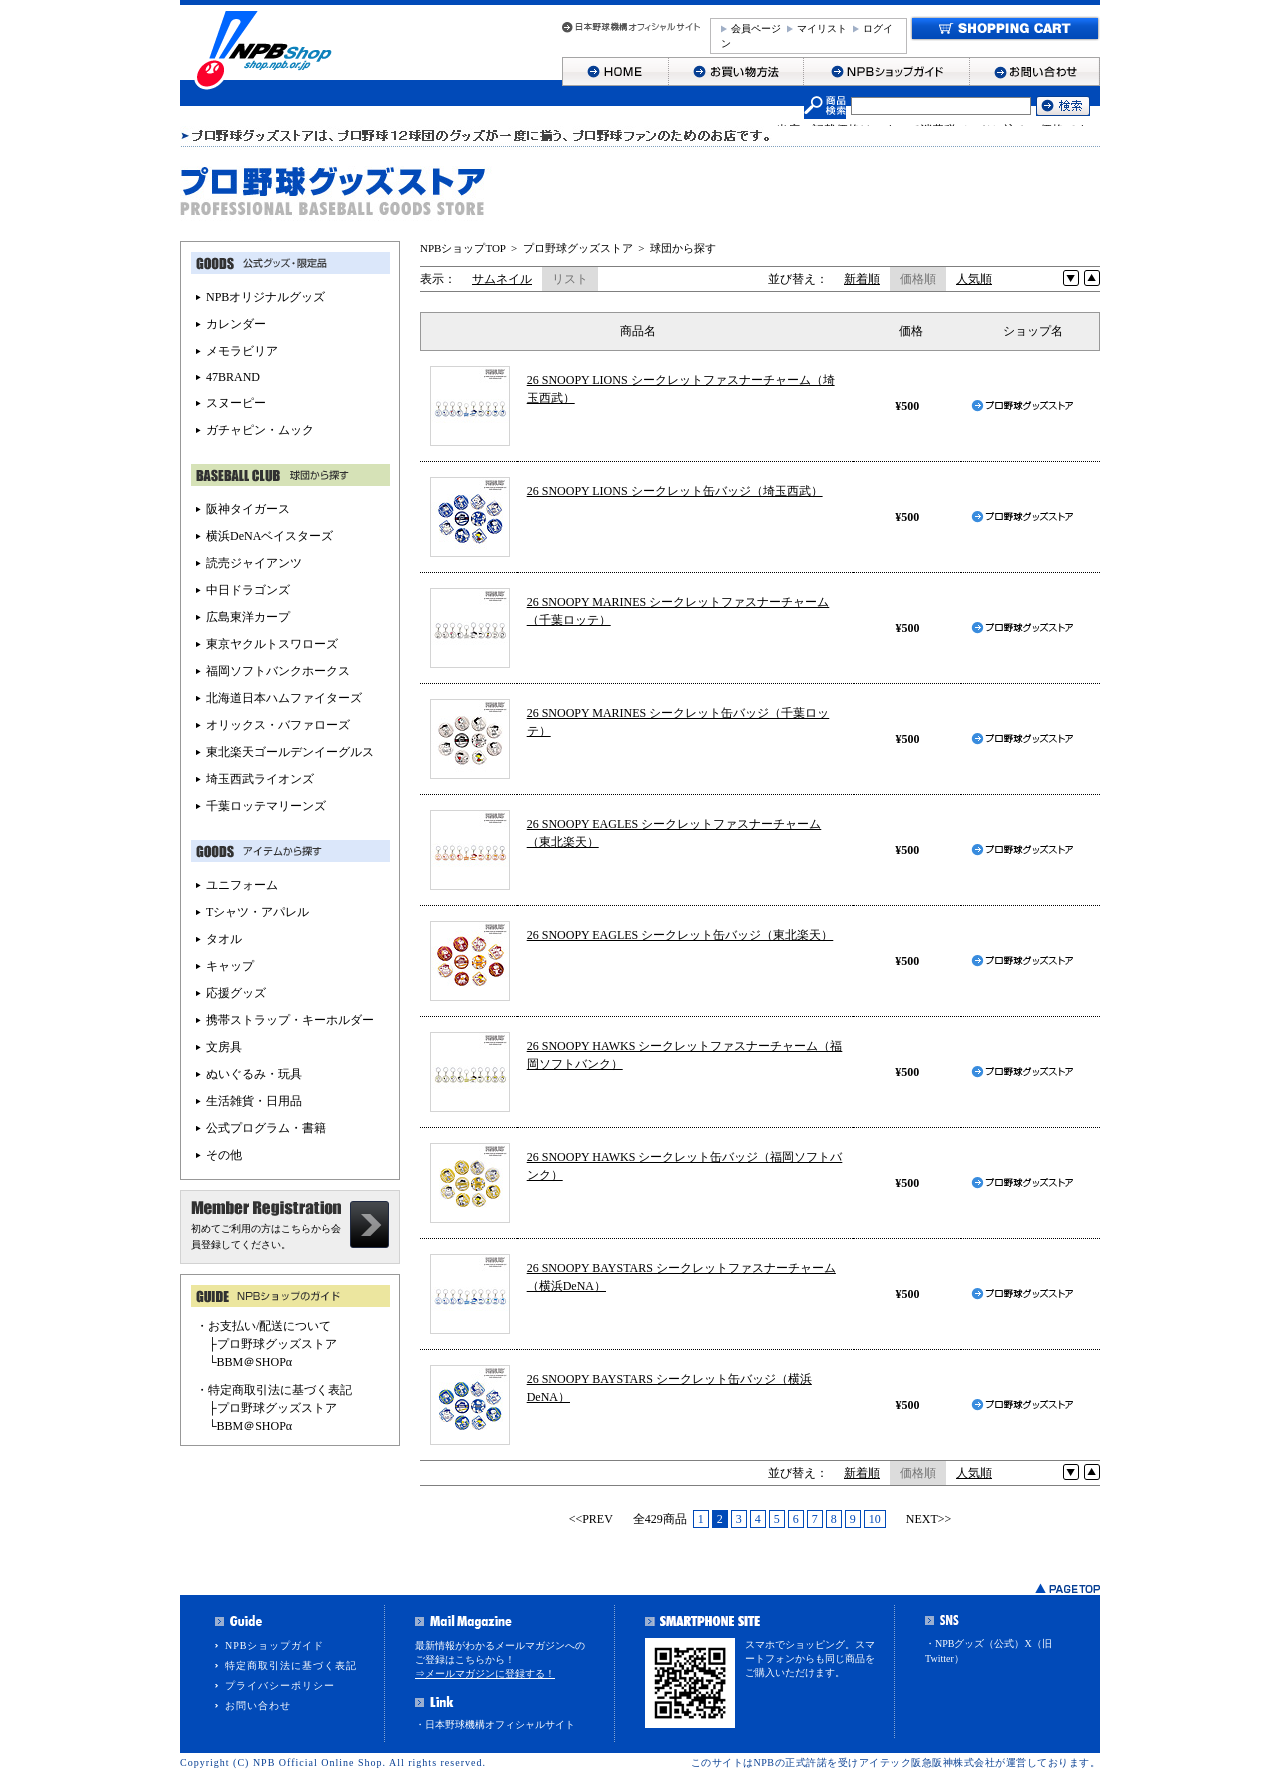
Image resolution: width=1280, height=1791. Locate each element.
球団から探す (683, 248)
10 (875, 1519)
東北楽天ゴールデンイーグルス (290, 752)
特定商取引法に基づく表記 (291, 1665)
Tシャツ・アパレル (257, 912)
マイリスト (822, 28)
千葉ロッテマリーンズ (266, 806)
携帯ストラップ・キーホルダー (290, 1020)
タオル (224, 939)
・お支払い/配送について (263, 1326)
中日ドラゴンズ (248, 590)
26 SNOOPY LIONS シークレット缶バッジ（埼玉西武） (675, 491)
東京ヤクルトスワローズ (272, 644)
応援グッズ (236, 993)
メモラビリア (242, 351)
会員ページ (756, 28)
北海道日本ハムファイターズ (284, 698)
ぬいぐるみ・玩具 (254, 1074)
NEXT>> (929, 1519)
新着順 (862, 279)
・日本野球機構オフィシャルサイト (495, 1724)
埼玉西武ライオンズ (260, 779)
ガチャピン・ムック (260, 430)
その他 (224, 1155)
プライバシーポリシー (280, 1685)
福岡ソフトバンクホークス (278, 671)
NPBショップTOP (463, 248)
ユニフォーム (242, 885)
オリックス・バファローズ (278, 725)
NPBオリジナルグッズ (265, 297)
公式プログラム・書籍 (266, 1128)
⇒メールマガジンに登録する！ (485, 1673)
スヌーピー (236, 403)
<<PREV (591, 1519)
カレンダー (236, 324)
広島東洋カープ (248, 617)
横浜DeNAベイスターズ (269, 536)
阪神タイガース (248, 509)
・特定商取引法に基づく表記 (274, 1390)
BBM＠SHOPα (255, 1362)
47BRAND (233, 377)
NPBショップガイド (274, 1645)
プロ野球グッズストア (578, 248)
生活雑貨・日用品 (254, 1101)
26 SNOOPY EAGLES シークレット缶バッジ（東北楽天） (680, 935)
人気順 (974, 279)
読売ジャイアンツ (254, 563)
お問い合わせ (258, 1705)
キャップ (230, 966)
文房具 (224, 1047)
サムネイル (502, 279)
